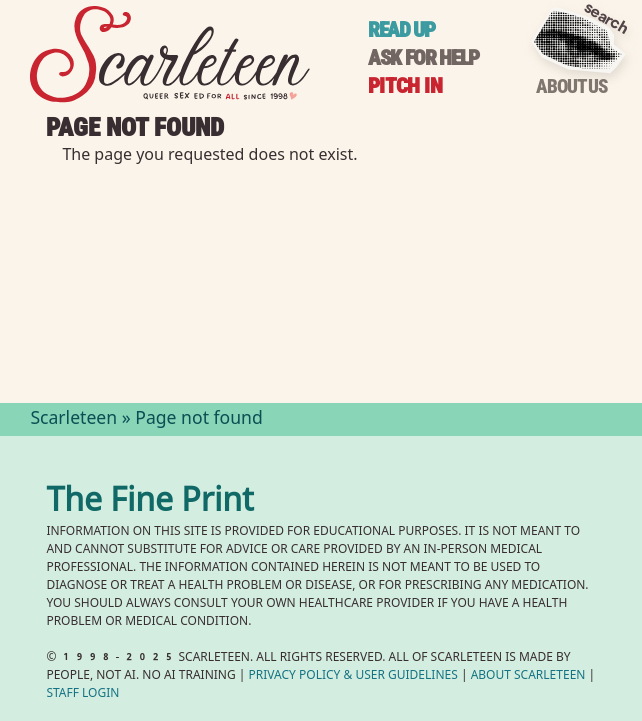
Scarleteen (73, 420)
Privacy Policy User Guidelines (353, 676)
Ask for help (423, 57)
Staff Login (82, 694)
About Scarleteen (528, 676)
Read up (401, 29)
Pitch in (405, 85)
